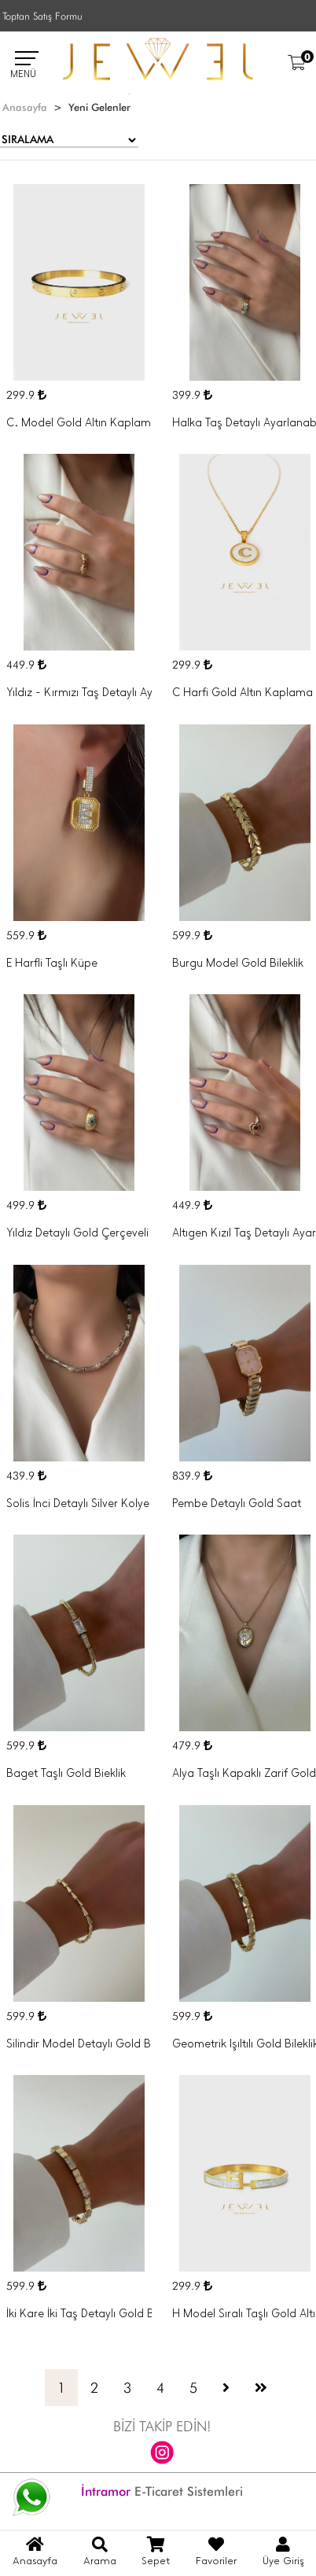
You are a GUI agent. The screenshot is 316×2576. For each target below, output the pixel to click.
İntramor (105, 2491)
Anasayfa (24, 107)
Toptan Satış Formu (42, 15)
